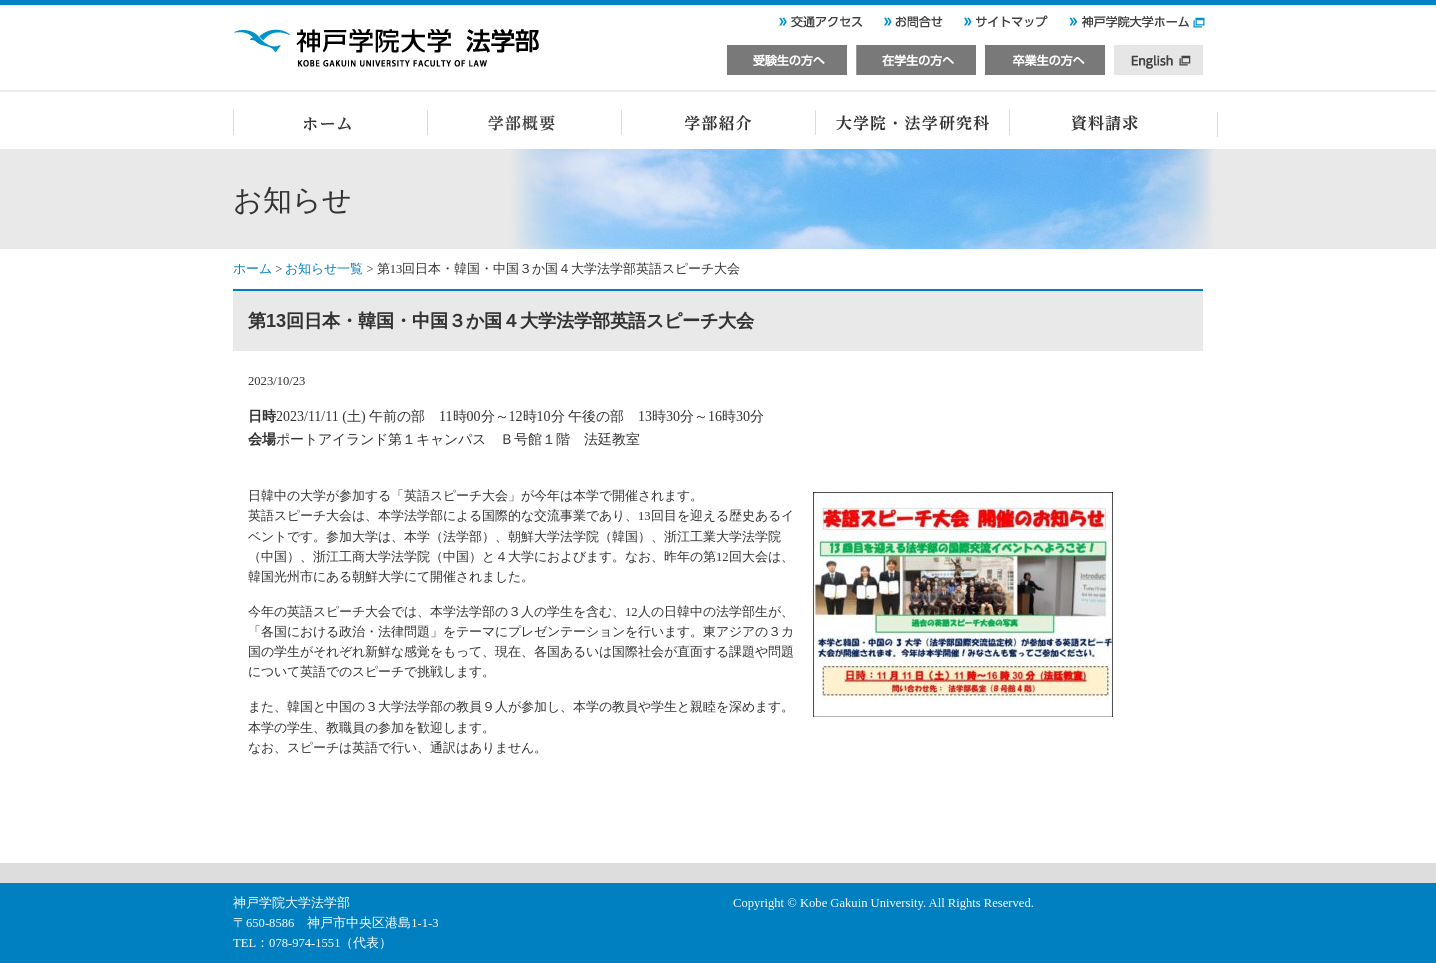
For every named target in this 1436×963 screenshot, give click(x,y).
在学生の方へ (916, 56)
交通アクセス (820, 26)
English (1159, 56)
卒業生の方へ (1045, 56)
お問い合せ (913, 26)
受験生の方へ (787, 56)
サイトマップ (1005, 26)
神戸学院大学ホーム (1138, 26)
